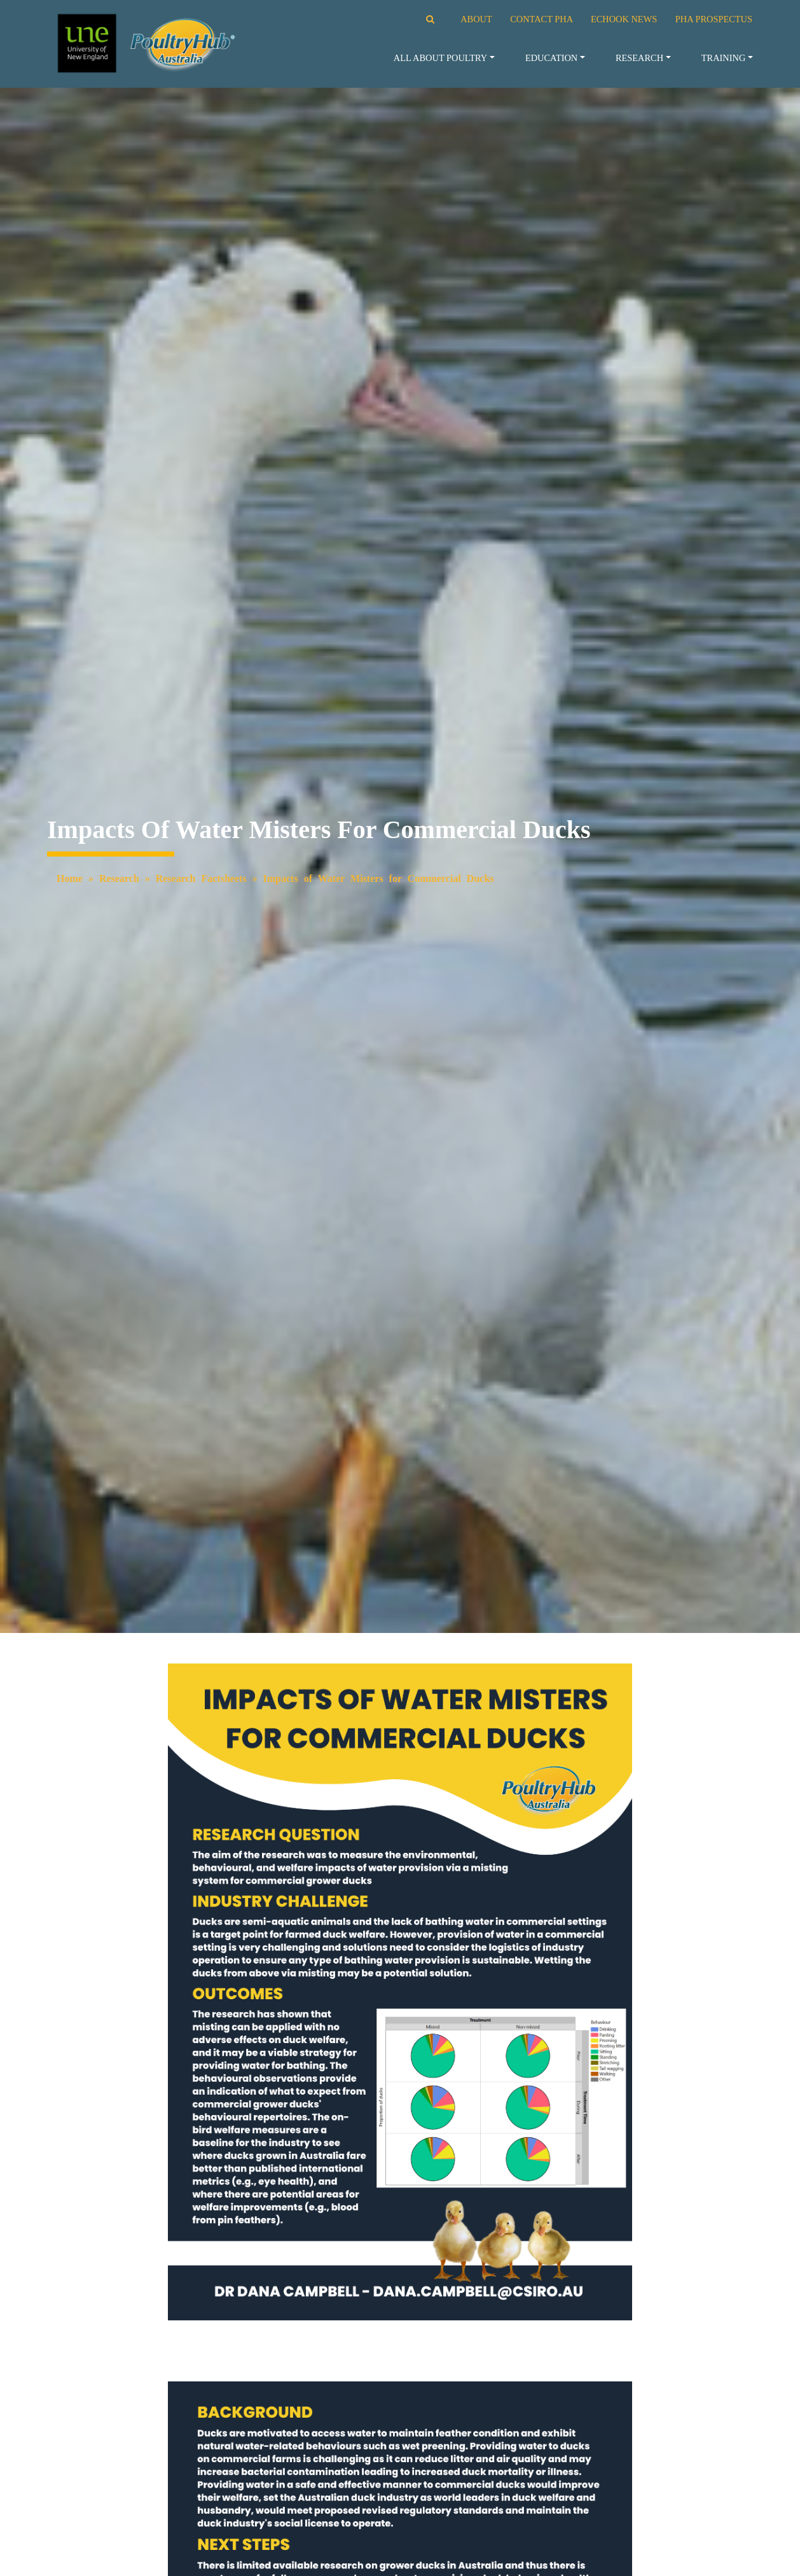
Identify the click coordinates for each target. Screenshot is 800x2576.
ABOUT (476, 19)
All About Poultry (440, 58)
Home (70, 878)
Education (551, 58)
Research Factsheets (201, 878)
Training (723, 58)
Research (639, 58)
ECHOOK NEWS (624, 19)
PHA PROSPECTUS (713, 19)
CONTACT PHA (541, 19)
